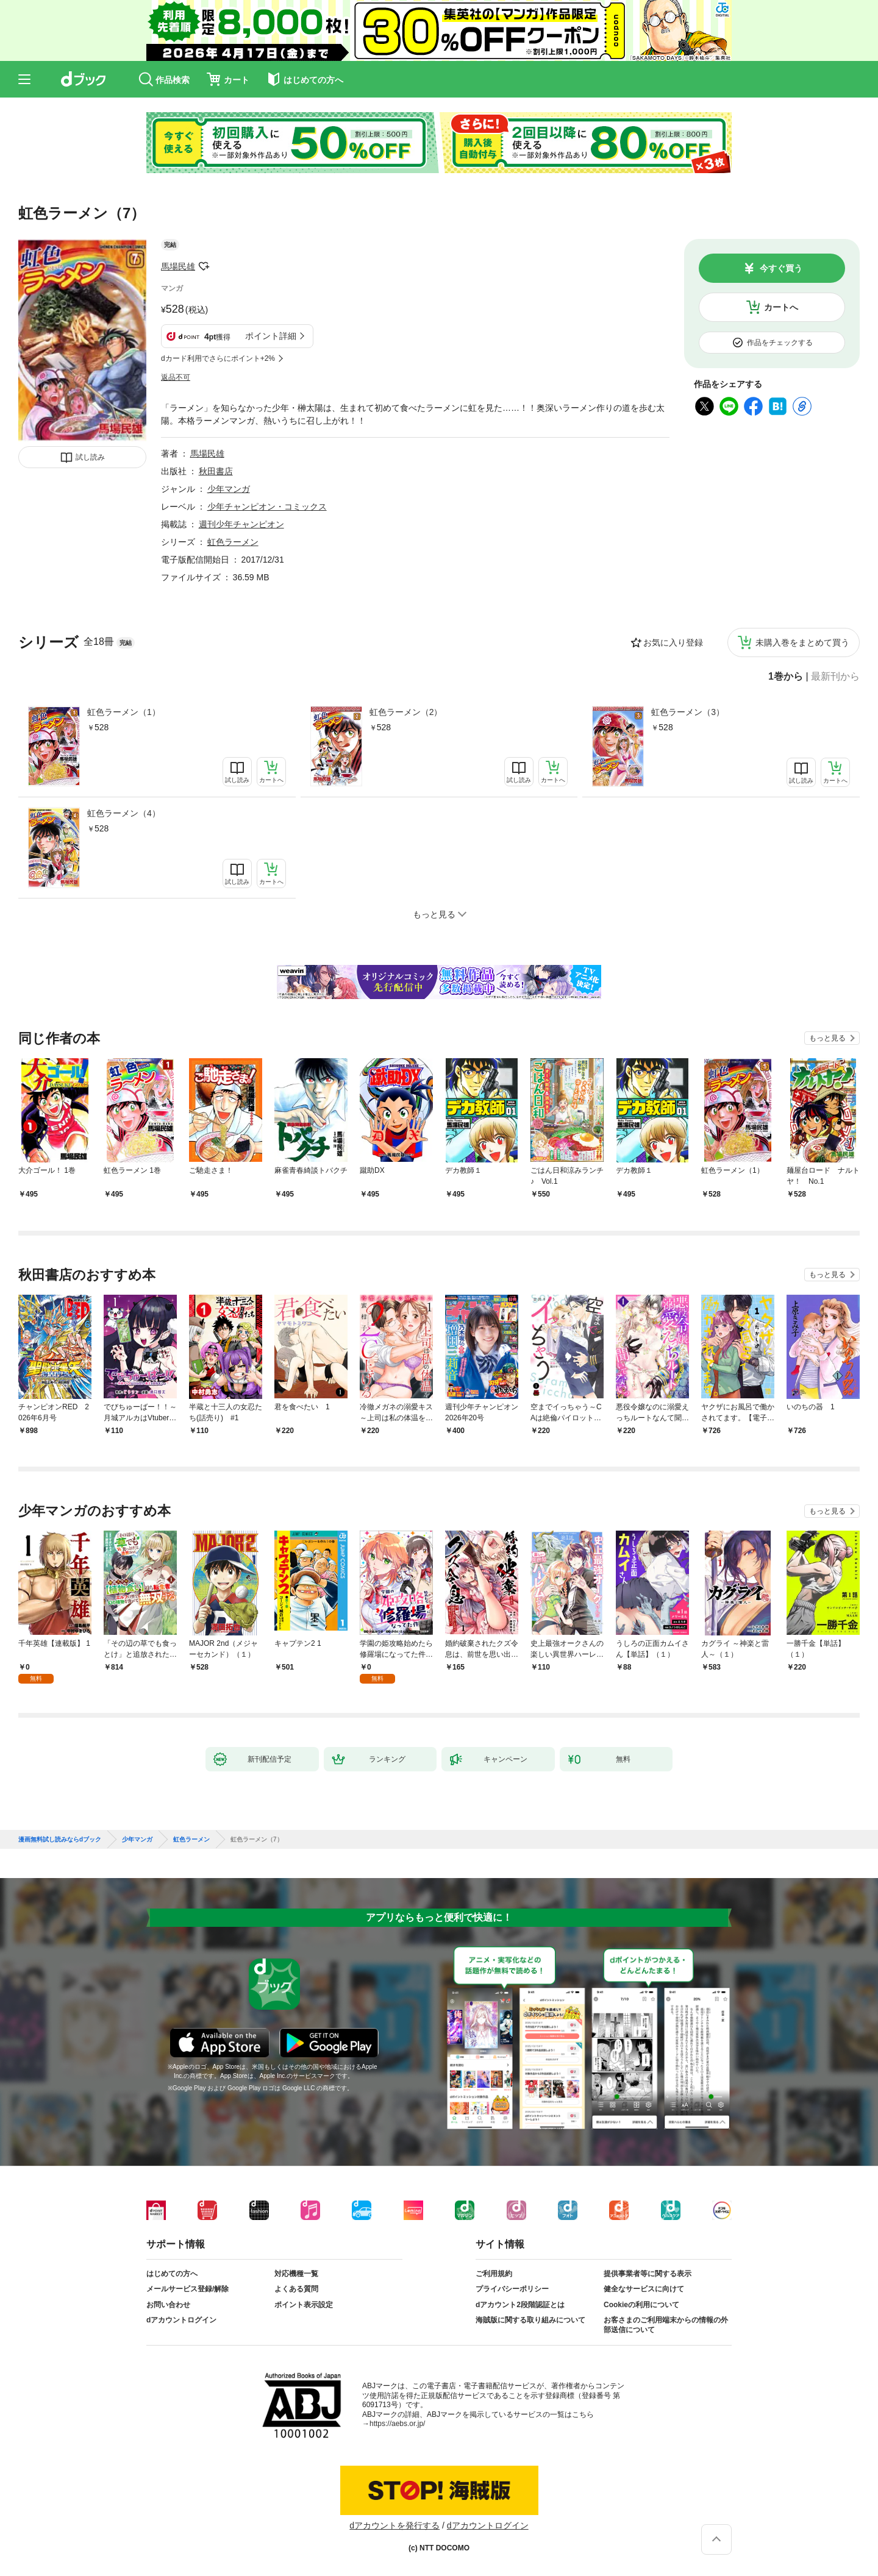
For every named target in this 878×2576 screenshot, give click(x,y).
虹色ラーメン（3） (687, 712)
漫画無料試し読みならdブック (59, 1840)
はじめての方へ (172, 2273)
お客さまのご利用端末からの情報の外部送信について (666, 2325)
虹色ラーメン (233, 542)
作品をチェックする (780, 342)
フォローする (204, 266)
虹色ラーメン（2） (406, 712)
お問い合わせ (168, 2304)
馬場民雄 (178, 266)
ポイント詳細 (270, 336)
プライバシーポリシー (512, 2289)
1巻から (785, 676)
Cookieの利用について (641, 2304)
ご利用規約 (494, 2273)
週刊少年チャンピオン (241, 524)
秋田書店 (216, 471)
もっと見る (827, 1038)
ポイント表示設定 (303, 2304)
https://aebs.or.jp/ (397, 2423)
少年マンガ (228, 489)
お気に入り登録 (673, 642)
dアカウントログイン (181, 2320)
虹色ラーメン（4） (123, 813)
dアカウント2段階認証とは (520, 2304)
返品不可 (175, 377)
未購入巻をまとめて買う (802, 642)
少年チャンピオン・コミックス (267, 506)
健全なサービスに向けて (644, 2289)
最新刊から (835, 676)
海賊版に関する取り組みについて (530, 2320)
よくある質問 (296, 2289)
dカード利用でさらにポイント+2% (218, 358)
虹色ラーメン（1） (123, 712)
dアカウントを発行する (394, 2525)
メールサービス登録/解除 (187, 2289)
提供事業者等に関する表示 (647, 2273)
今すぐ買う (781, 268)
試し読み (90, 457)
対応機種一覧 (296, 2273)
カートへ (781, 307)
